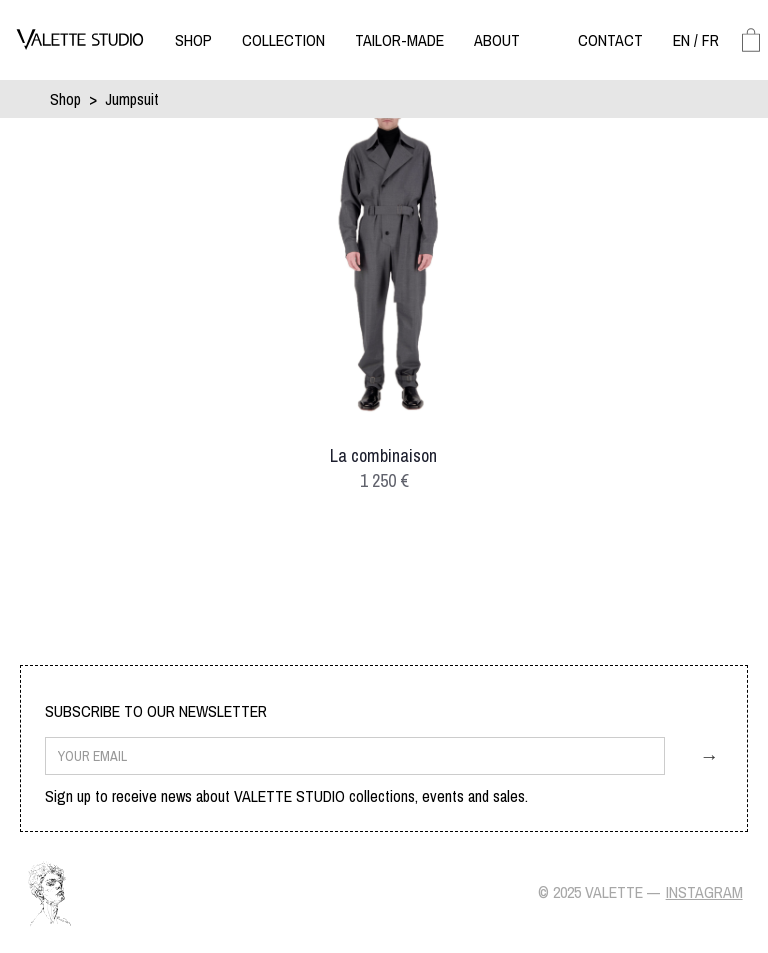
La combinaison (383, 455)
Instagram (704, 892)
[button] (193, 40)
